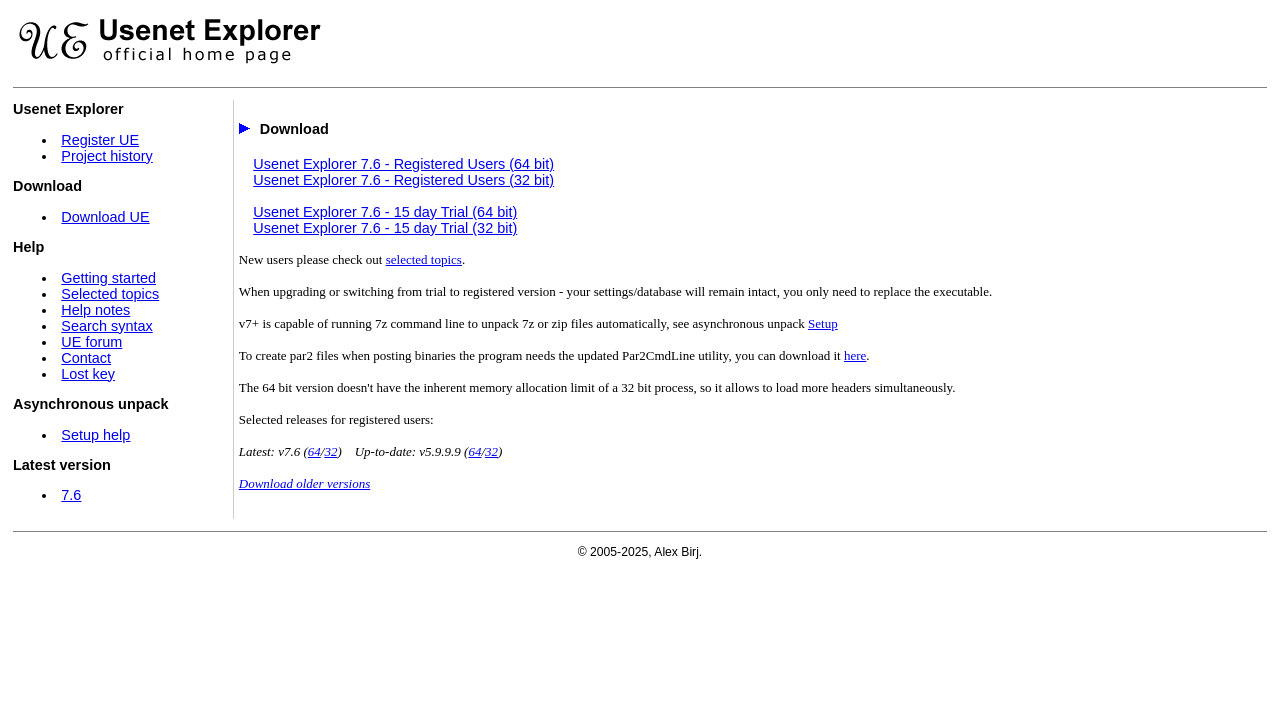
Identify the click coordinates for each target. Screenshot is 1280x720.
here (855, 355)
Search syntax (106, 326)
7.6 (71, 495)
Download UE (105, 217)
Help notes (95, 310)
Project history (106, 156)
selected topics (424, 259)
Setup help (95, 435)
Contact (86, 358)
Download (294, 129)
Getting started (108, 278)
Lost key (88, 374)
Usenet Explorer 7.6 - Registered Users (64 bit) (403, 164)
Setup (823, 323)
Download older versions (304, 483)
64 (314, 451)
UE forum (91, 342)
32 (330, 451)
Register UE (100, 140)
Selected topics (110, 294)
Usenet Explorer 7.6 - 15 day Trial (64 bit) (385, 212)
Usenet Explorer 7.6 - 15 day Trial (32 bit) (385, 228)
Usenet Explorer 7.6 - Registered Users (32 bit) (403, 180)
